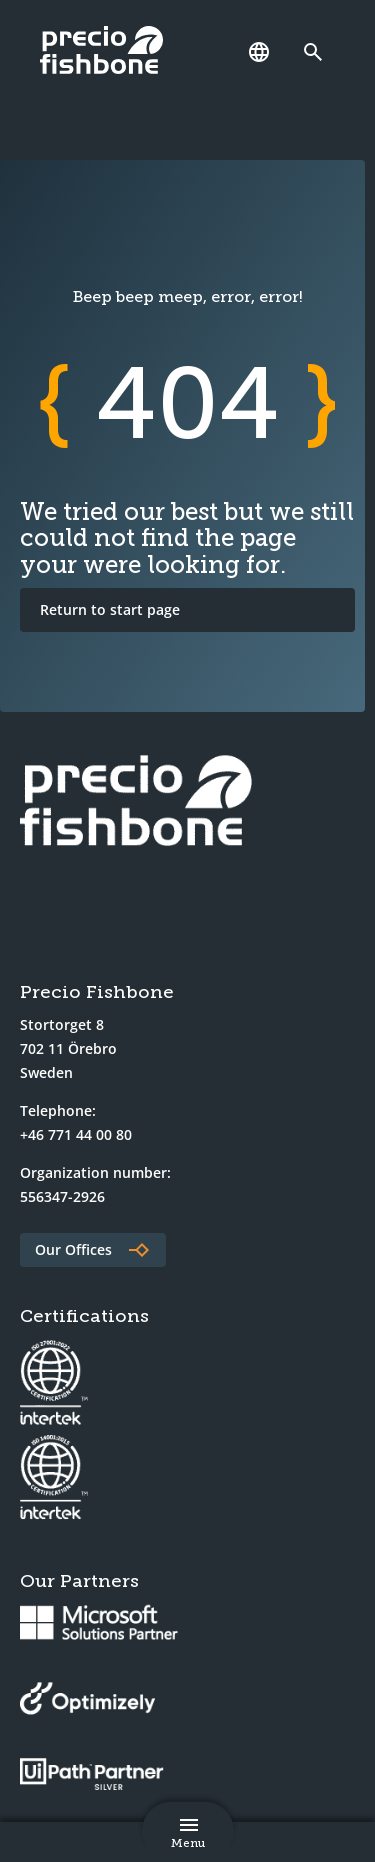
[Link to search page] (318, 52)
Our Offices (73, 1249)
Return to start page (110, 609)
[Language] (259, 52)
